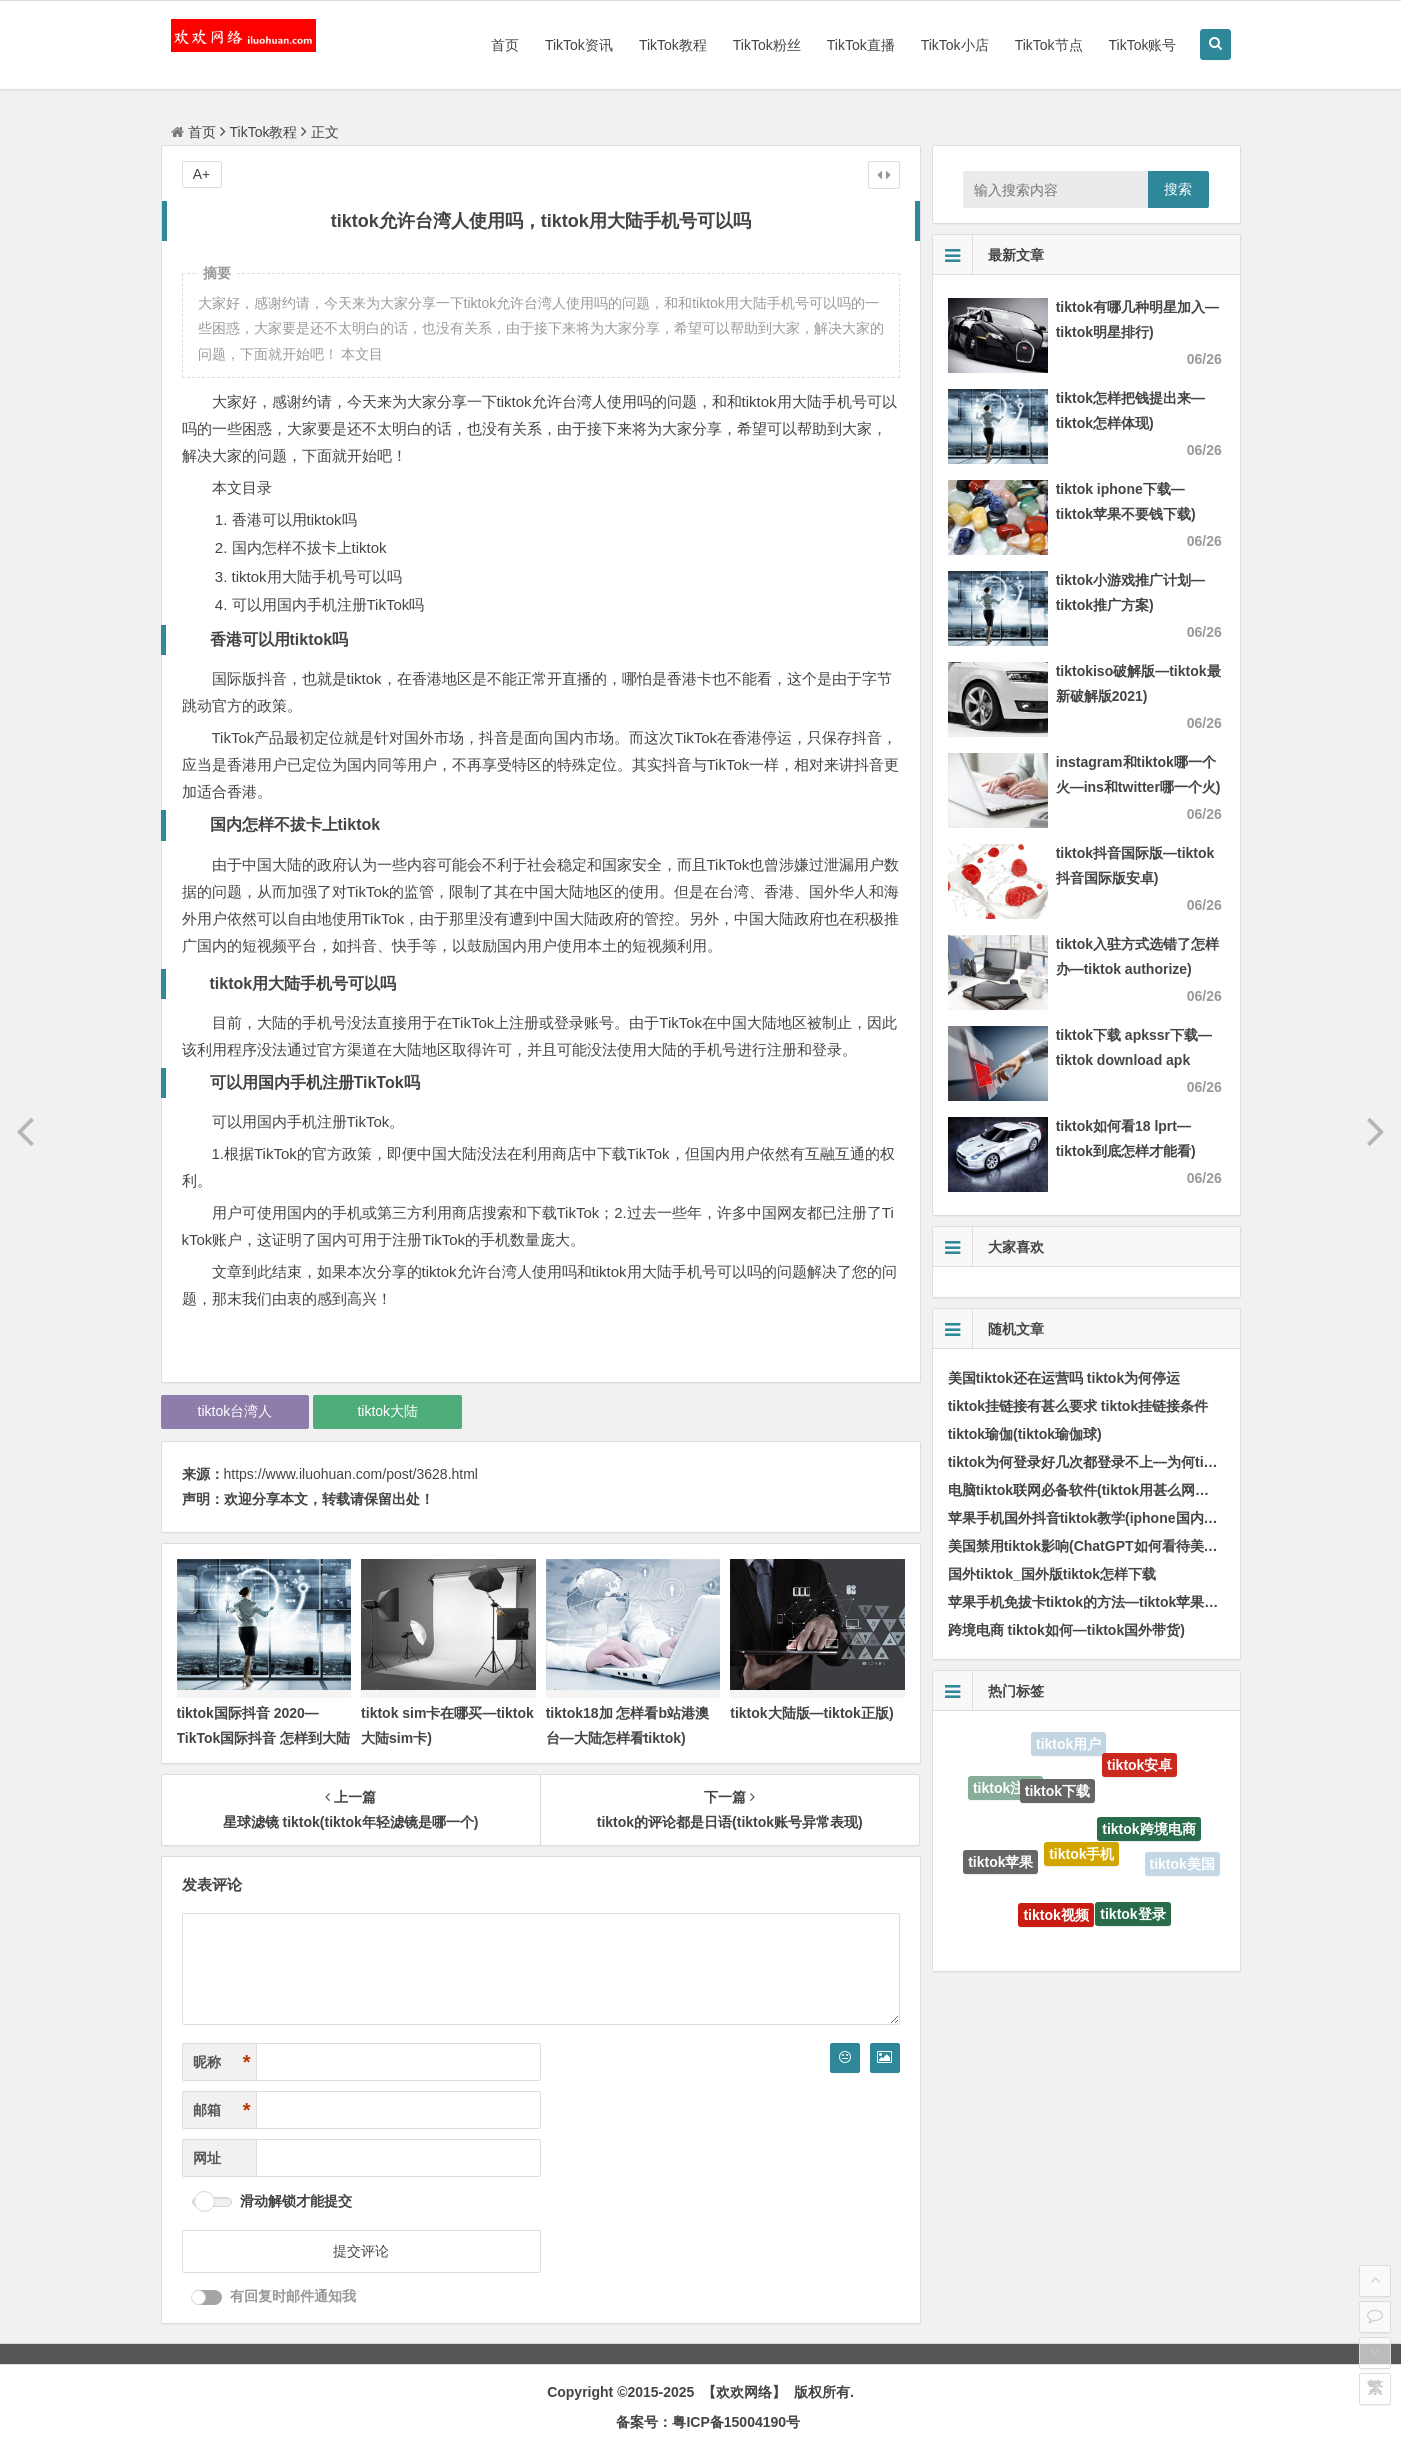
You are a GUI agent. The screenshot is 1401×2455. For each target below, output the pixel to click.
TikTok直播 (861, 45)
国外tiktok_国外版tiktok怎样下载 (1052, 1574)
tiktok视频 (1055, 1918)
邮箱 (222, 2110)
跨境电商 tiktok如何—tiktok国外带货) (1066, 1630)
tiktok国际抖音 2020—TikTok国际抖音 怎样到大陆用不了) (264, 1738)
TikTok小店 (955, 45)
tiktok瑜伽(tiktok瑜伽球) (1025, 1434)
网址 (207, 2158)
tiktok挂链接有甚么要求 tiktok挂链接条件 (1078, 1406)
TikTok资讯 (579, 45)
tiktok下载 (1057, 1796)
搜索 (1178, 189)
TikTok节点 (1049, 45)
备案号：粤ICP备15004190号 (708, 2422)
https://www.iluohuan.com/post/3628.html (351, 1474)
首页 (505, 45)
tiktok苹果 (1000, 1864)
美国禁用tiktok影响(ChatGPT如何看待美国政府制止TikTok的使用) (1156, 1546)
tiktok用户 (1068, 1745)
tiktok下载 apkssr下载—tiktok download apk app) (1134, 1060)
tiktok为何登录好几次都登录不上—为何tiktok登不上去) (1120, 1462)
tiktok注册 (1005, 1789)
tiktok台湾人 (235, 1411)
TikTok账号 (1143, 45)
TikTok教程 (673, 45)
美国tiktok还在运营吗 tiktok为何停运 (1064, 1378)
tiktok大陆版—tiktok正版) (811, 1713)
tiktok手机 (1081, 1860)
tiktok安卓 (1139, 1767)
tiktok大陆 (387, 1411)
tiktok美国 (1182, 1865)
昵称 (222, 2062)
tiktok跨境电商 (1148, 1834)
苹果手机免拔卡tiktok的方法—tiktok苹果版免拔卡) (1106, 1602)
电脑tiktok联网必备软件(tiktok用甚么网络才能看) (1102, 1490)
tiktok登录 (1132, 1917)
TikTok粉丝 (767, 45)
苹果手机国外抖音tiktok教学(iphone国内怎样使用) (1106, 1518)
